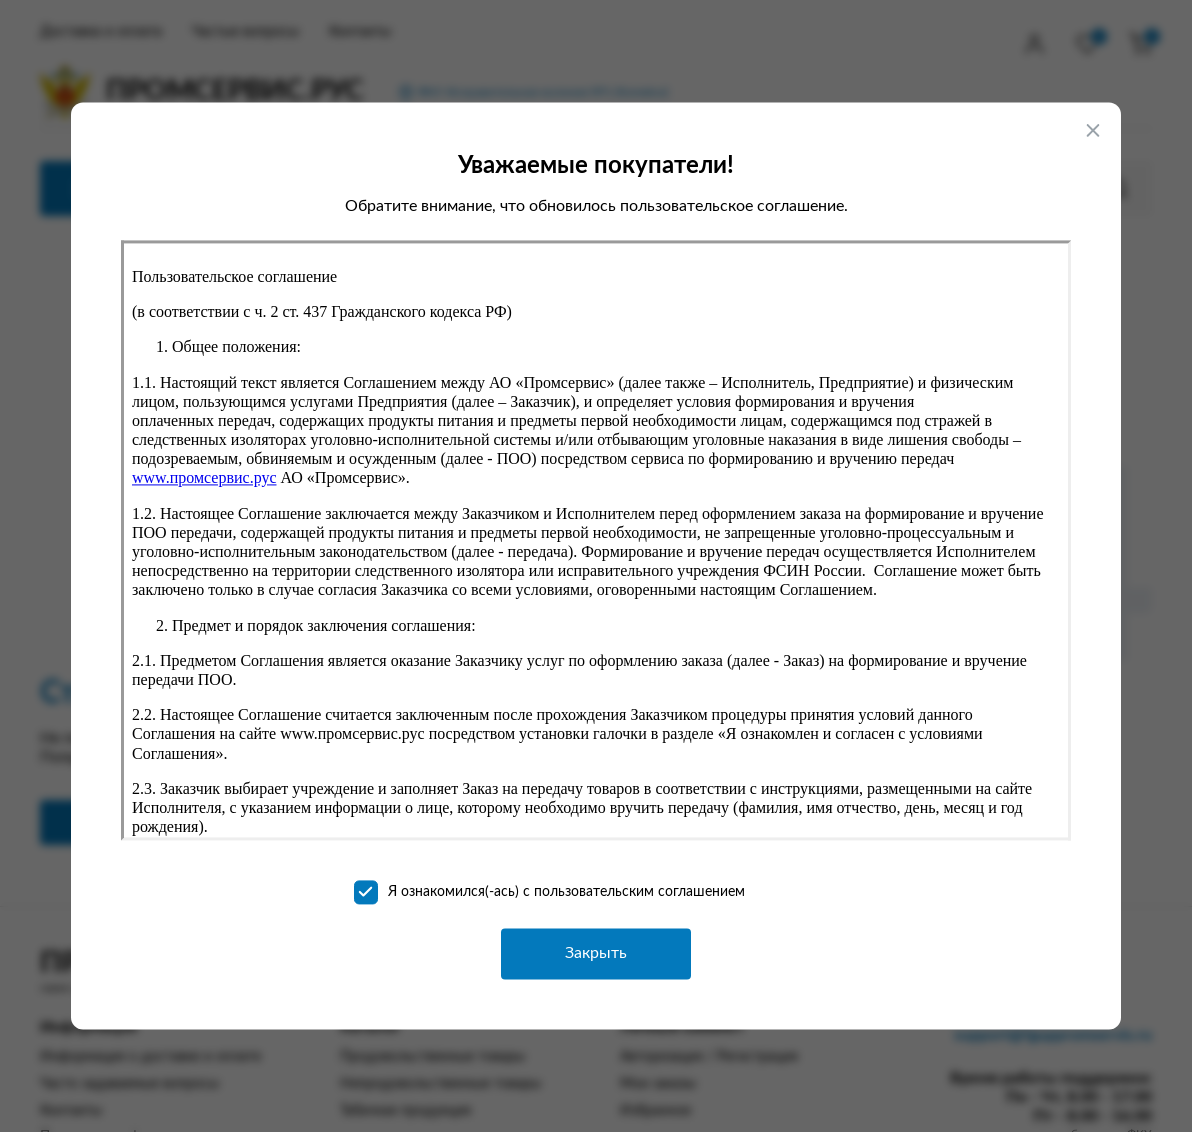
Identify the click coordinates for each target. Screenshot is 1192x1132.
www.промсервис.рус (204, 478)
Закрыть (596, 953)
